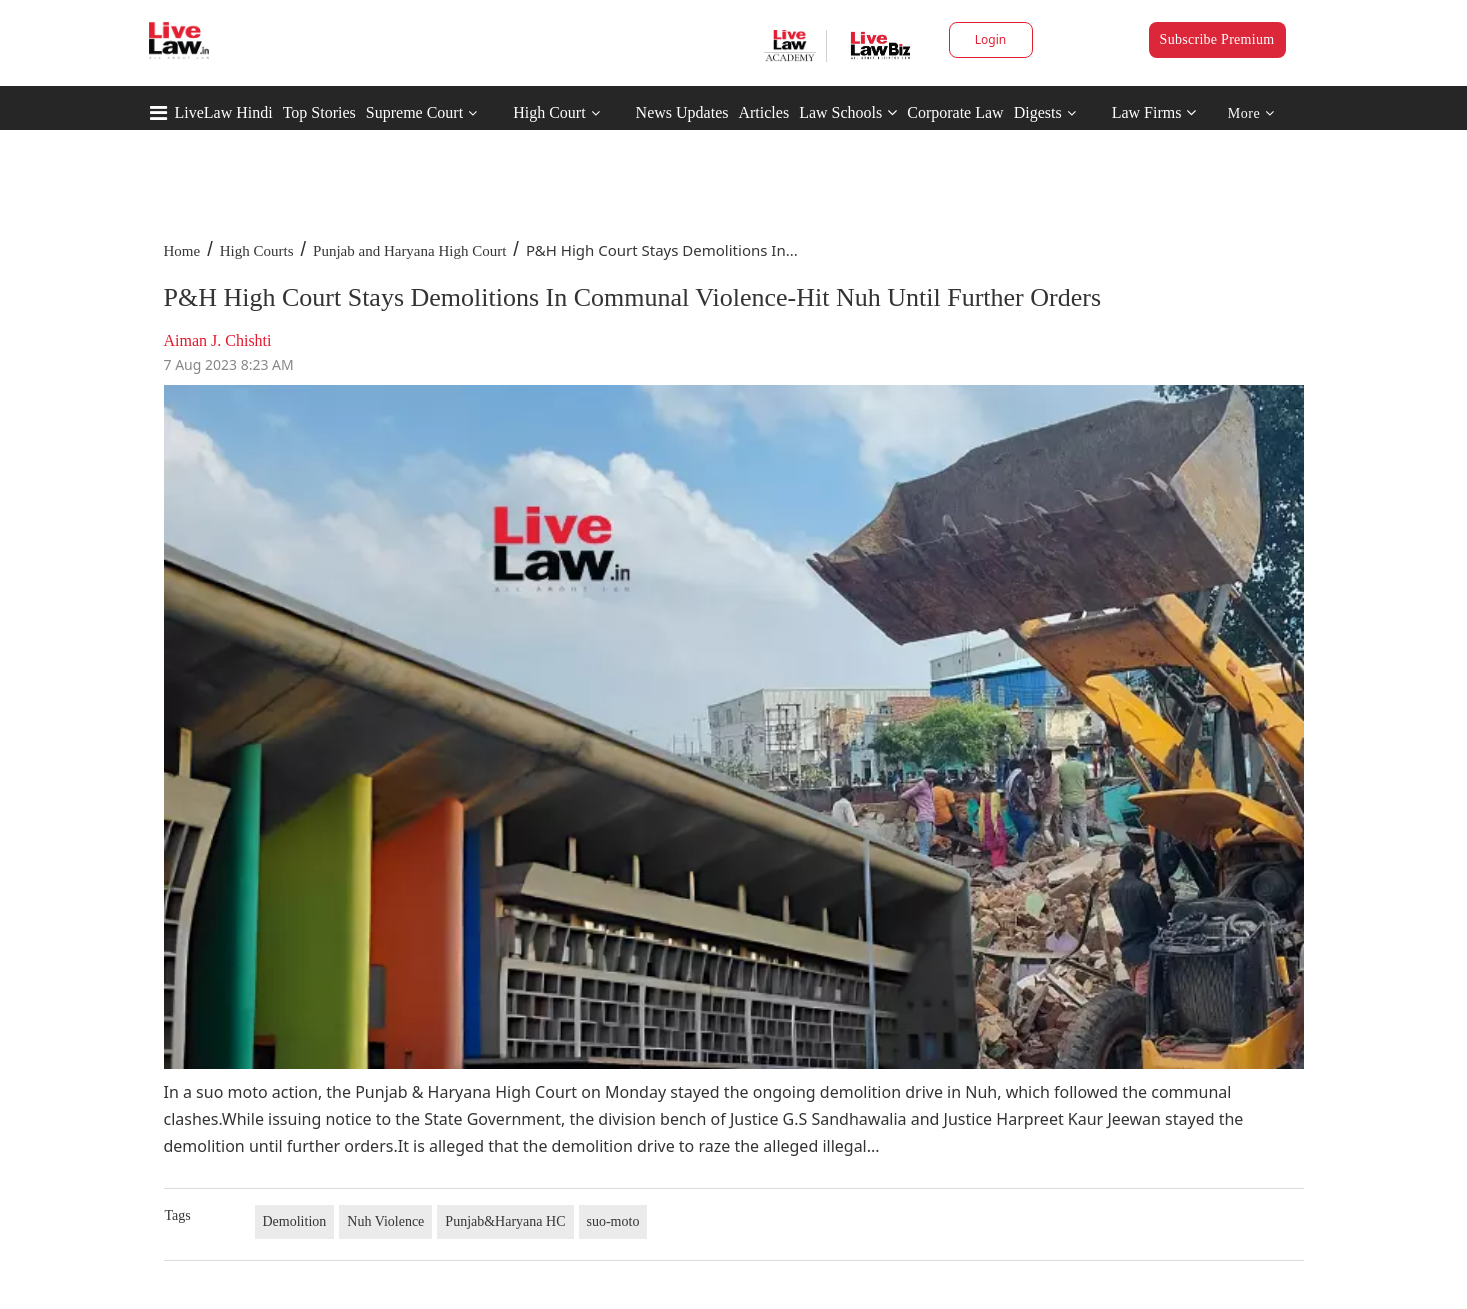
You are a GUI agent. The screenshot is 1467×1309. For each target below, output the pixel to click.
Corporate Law (955, 112)
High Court (549, 112)
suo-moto (613, 1221)
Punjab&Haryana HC (505, 1221)
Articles (763, 112)
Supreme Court (414, 112)
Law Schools (848, 112)
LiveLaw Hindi (224, 112)
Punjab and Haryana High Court (409, 251)
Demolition (295, 1221)
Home (182, 251)
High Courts (257, 251)
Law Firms (1154, 112)
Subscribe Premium (1217, 39)
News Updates (682, 112)
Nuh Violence (385, 1221)
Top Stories (319, 112)
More (1251, 113)
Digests (1038, 112)
